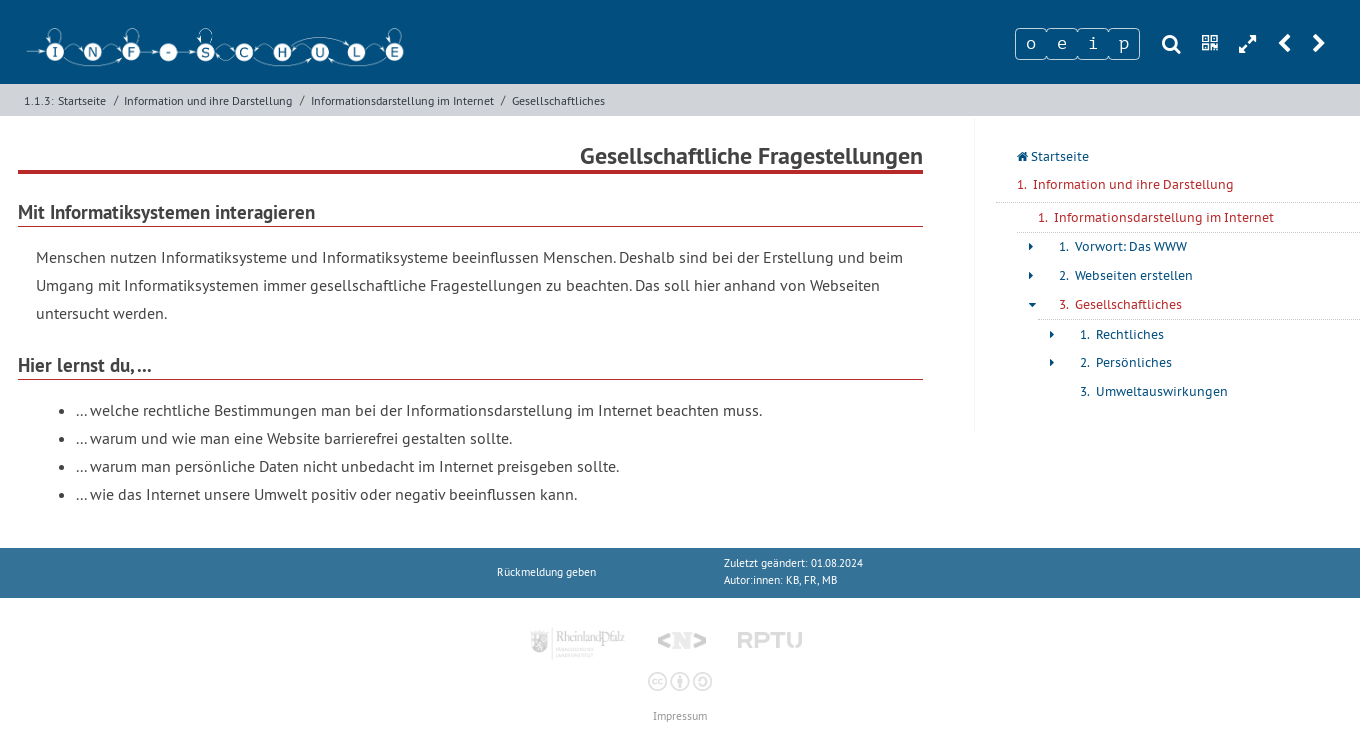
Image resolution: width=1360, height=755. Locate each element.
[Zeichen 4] (1124, 44)
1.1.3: (39, 100)
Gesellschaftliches (558, 100)
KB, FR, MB (811, 580)
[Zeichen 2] (1062, 44)
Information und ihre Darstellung (208, 100)
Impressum (680, 716)
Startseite (82, 100)
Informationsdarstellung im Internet (402, 100)
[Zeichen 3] (1093, 44)
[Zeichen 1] (1031, 44)
